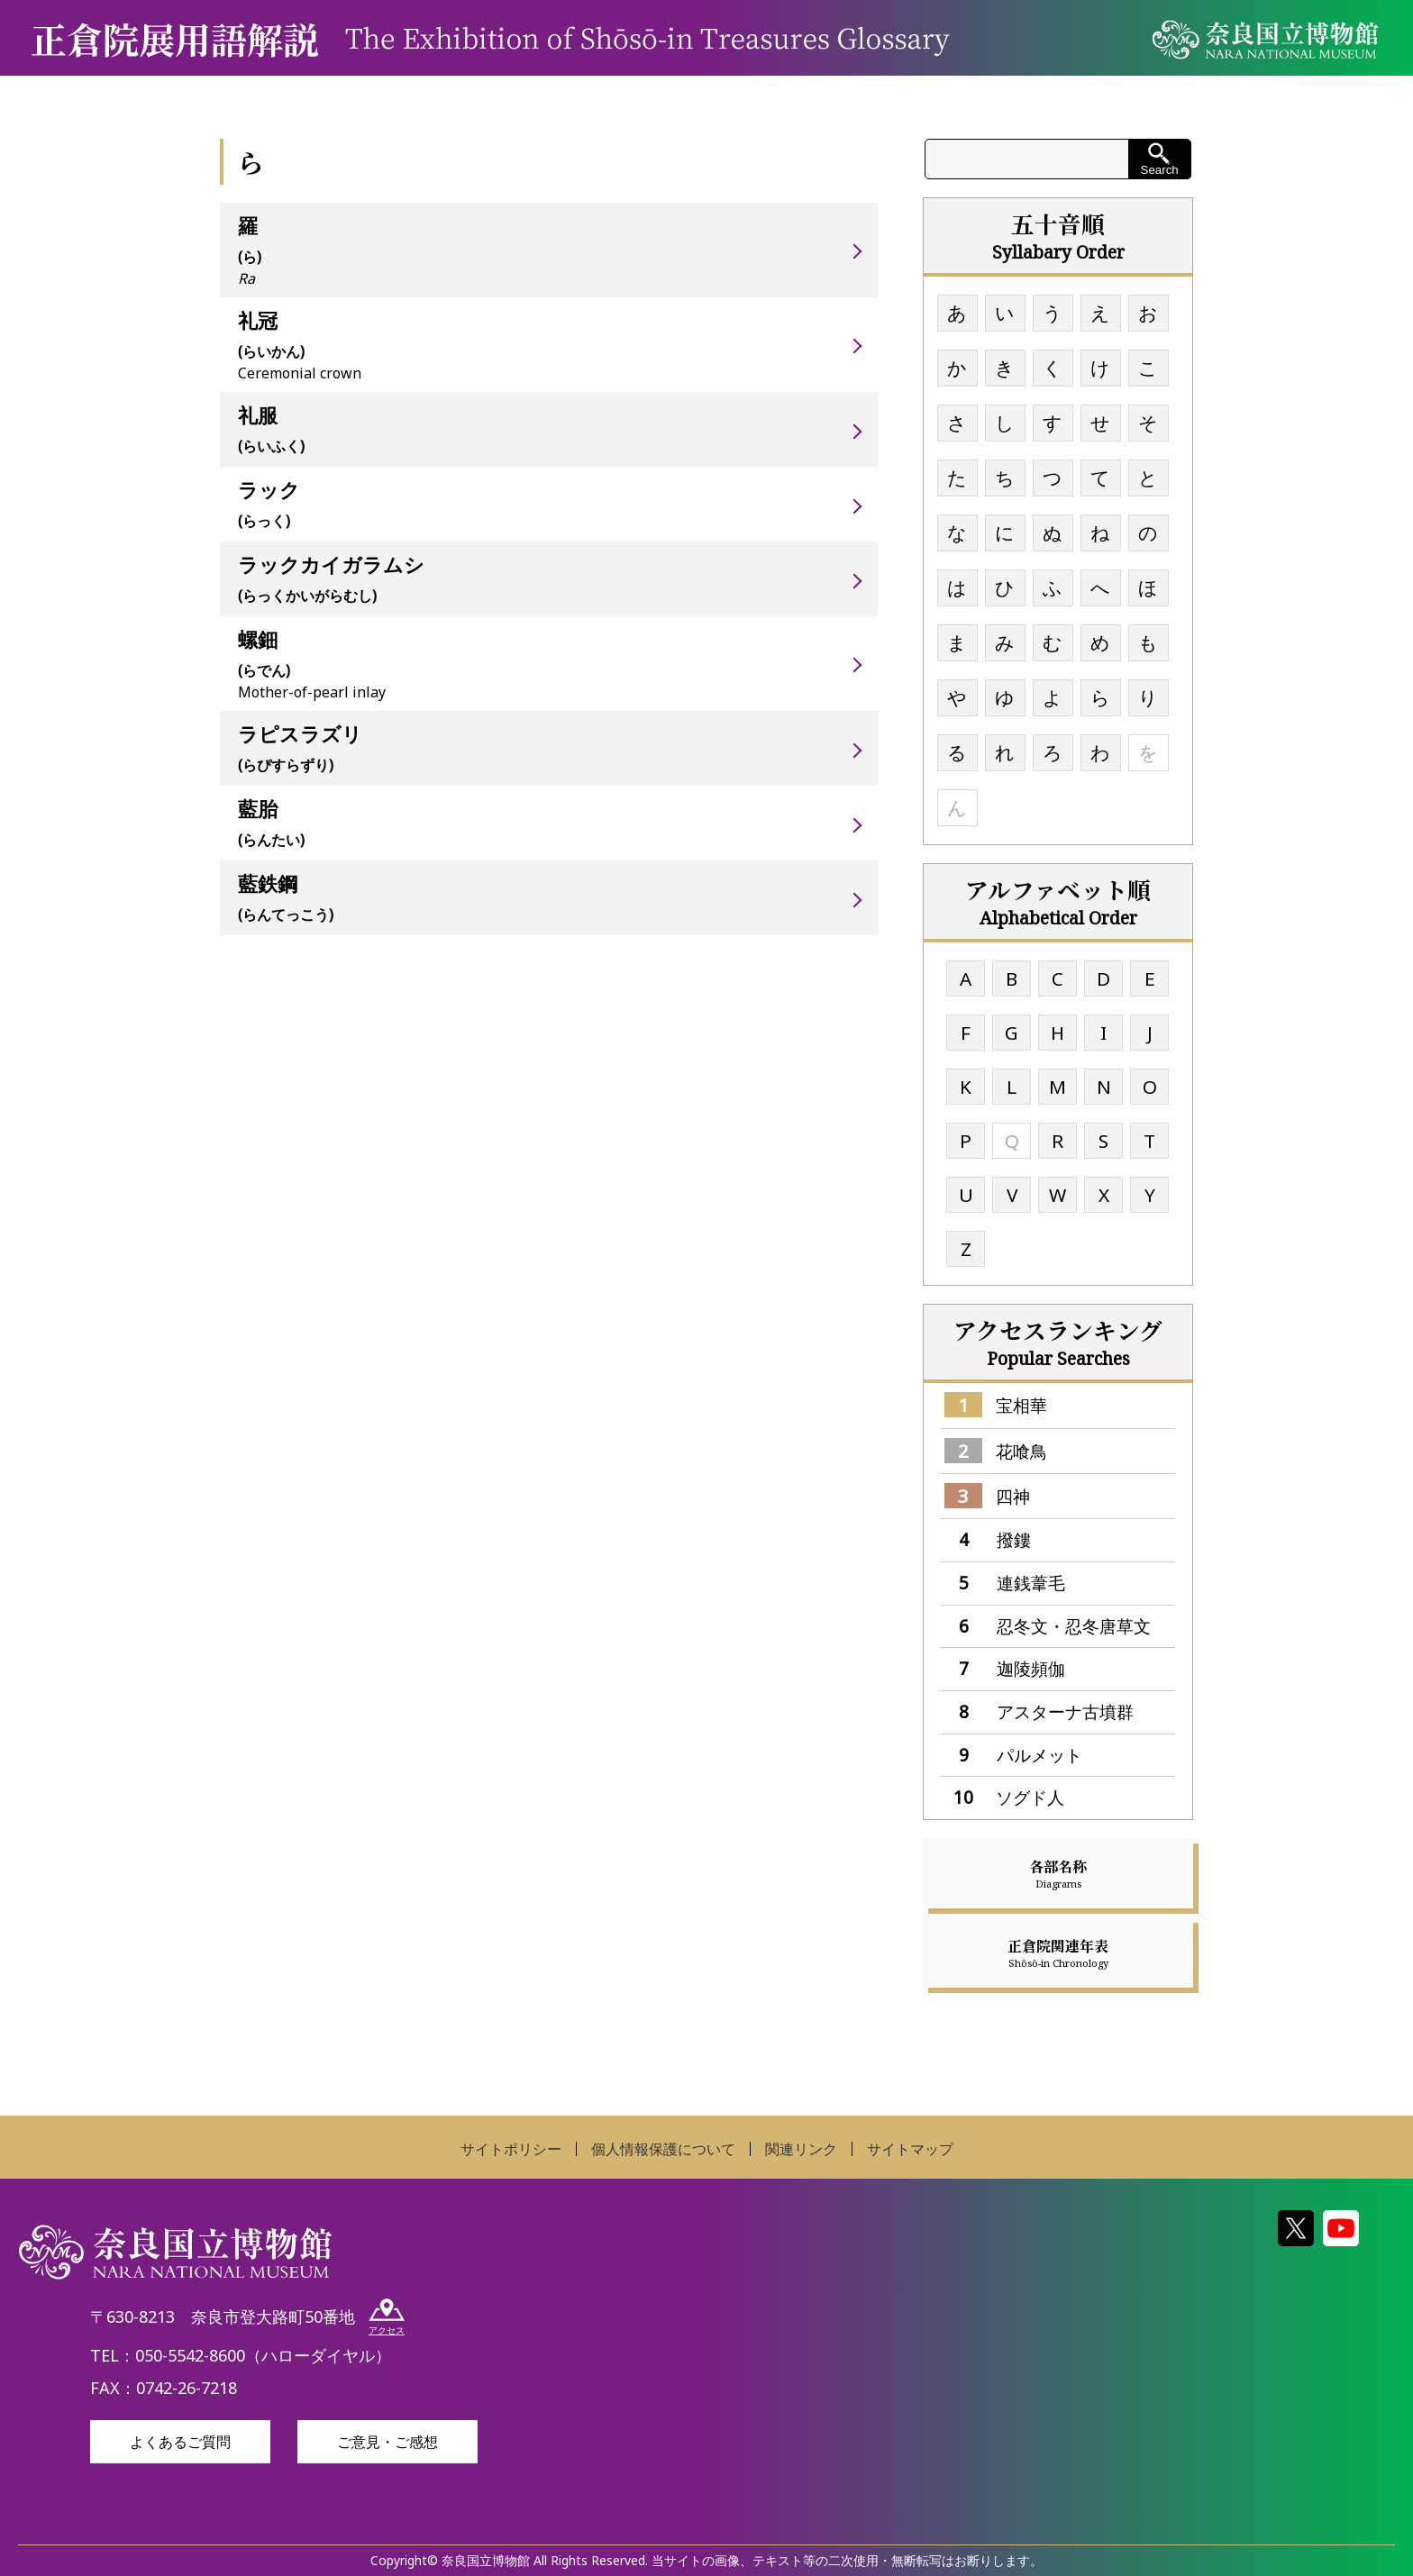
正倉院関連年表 (1058, 1952)
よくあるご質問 (180, 2442)
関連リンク (801, 2149)
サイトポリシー (510, 2149)
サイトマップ (910, 2149)
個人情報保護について (663, 2149)
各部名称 (1058, 1873)
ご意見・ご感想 (387, 2442)
